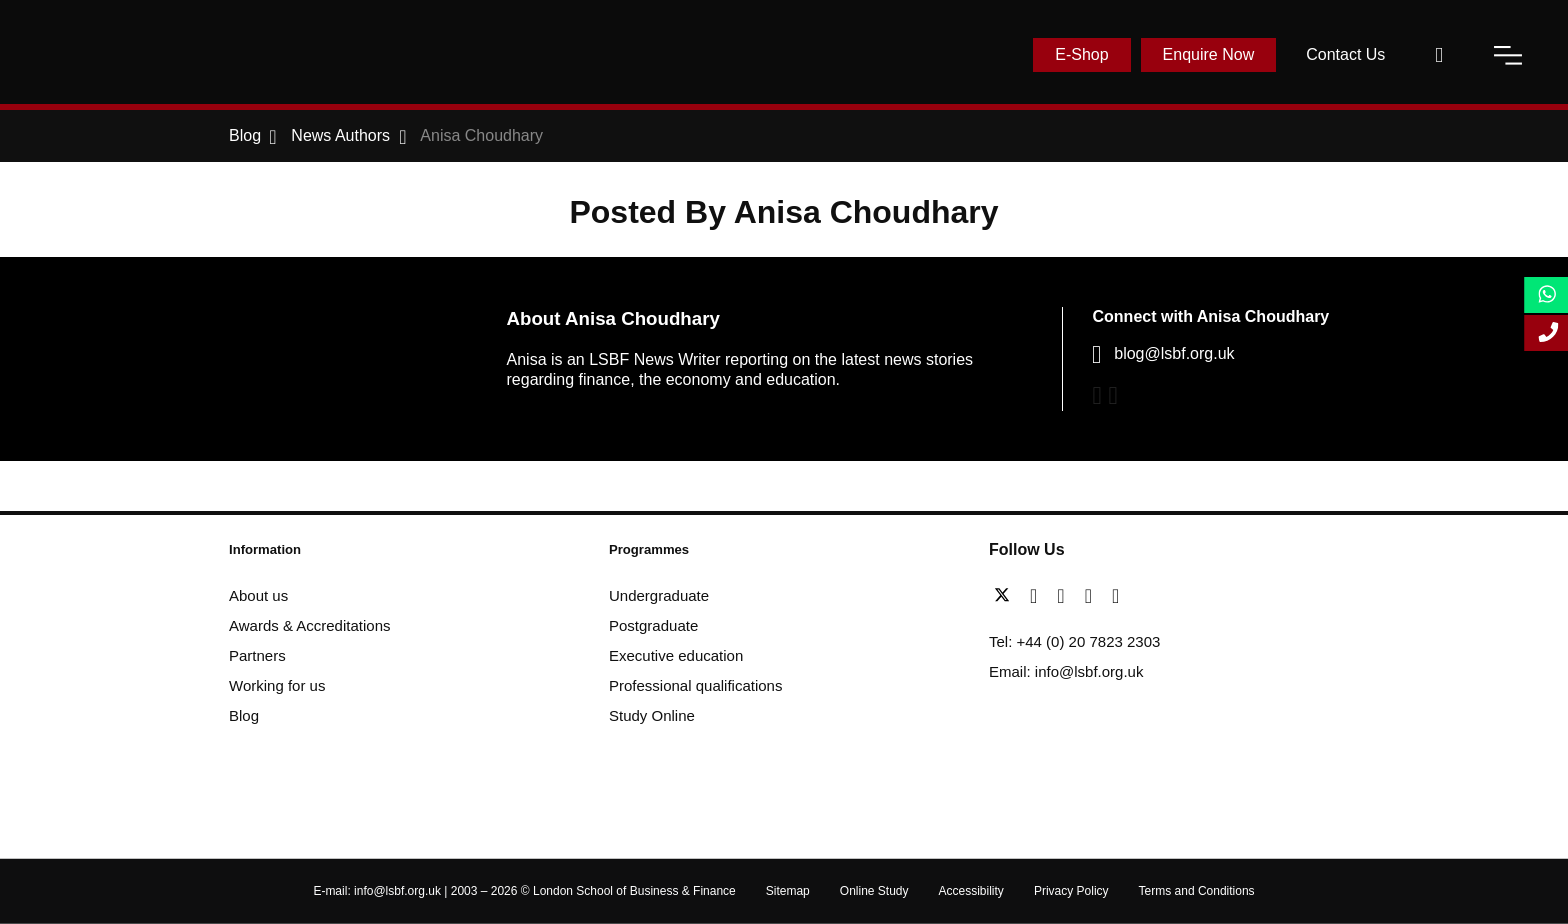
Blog (244, 715)
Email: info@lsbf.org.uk (1066, 671)
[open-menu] (1508, 55)
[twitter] (1007, 596)
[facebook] (1038, 596)
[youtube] (1093, 596)
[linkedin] (1065, 596)
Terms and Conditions (1197, 891)
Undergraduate (659, 595)
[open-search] (1439, 55)
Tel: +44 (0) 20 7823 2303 (1074, 641)
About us (258, 595)
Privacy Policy (1071, 891)
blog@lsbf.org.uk (1174, 353)
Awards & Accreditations (309, 625)
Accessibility (971, 891)
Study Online (652, 715)
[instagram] (1115, 596)
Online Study (874, 891)
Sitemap (788, 891)
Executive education (676, 655)
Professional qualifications (695, 685)
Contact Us (1345, 54)
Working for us (277, 685)
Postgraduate (653, 625)
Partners (257, 655)
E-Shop (1081, 54)
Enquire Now (1209, 54)
